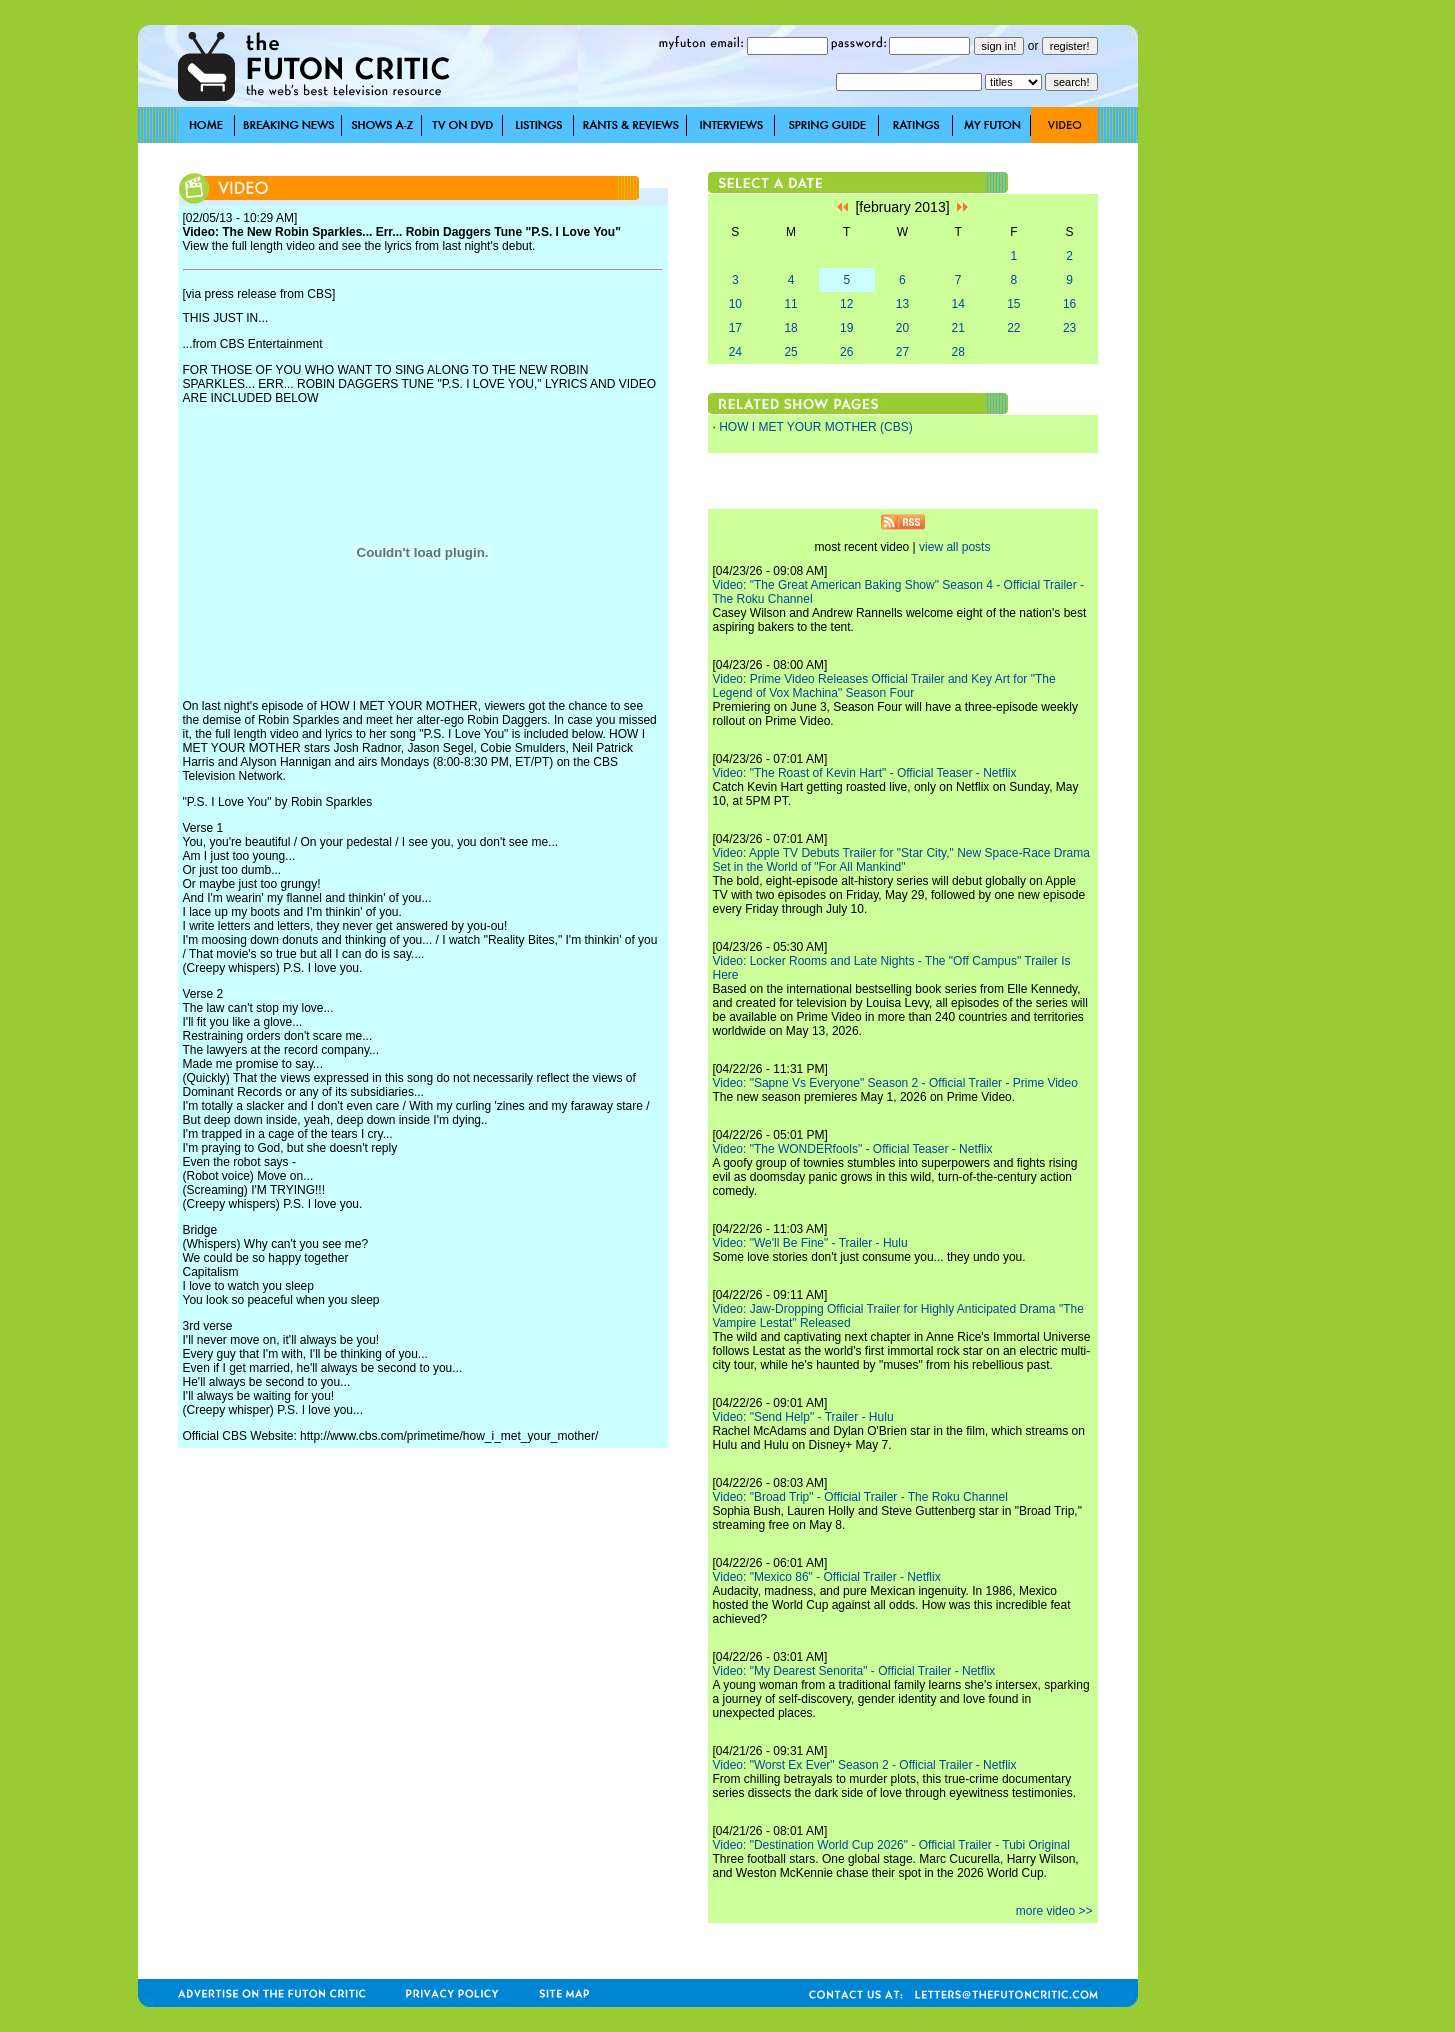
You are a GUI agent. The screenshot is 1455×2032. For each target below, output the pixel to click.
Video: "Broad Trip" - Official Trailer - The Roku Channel (860, 1497)
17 (735, 328)
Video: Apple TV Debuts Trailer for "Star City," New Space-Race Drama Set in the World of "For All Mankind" (901, 860)
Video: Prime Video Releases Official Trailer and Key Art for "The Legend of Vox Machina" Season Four (884, 686)
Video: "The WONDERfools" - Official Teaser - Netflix (853, 1149)
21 (957, 328)
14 (957, 304)
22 (1013, 328)
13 (902, 304)
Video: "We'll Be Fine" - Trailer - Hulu (810, 1243)
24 (735, 352)
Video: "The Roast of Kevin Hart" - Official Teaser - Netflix (865, 773)
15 (1013, 304)
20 (902, 328)
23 (1069, 328)
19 (846, 328)
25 (790, 352)
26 (846, 352)
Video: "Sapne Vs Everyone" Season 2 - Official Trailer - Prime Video (895, 1083)
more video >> (1054, 1911)
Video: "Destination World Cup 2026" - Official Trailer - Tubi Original (891, 1845)
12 (846, 304)
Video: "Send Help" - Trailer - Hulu (803, 1417)
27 (902, 352)
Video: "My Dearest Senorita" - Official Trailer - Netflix (854, 1671)
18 (790, 328)
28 (957, 352)
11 (790, 304)
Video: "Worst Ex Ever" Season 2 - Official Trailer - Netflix (865, 1765)
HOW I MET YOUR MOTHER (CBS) (816, 427)
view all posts (954, 547)
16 (1069, 304)
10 (735, 304)
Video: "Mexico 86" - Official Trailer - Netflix (827, 1577)
